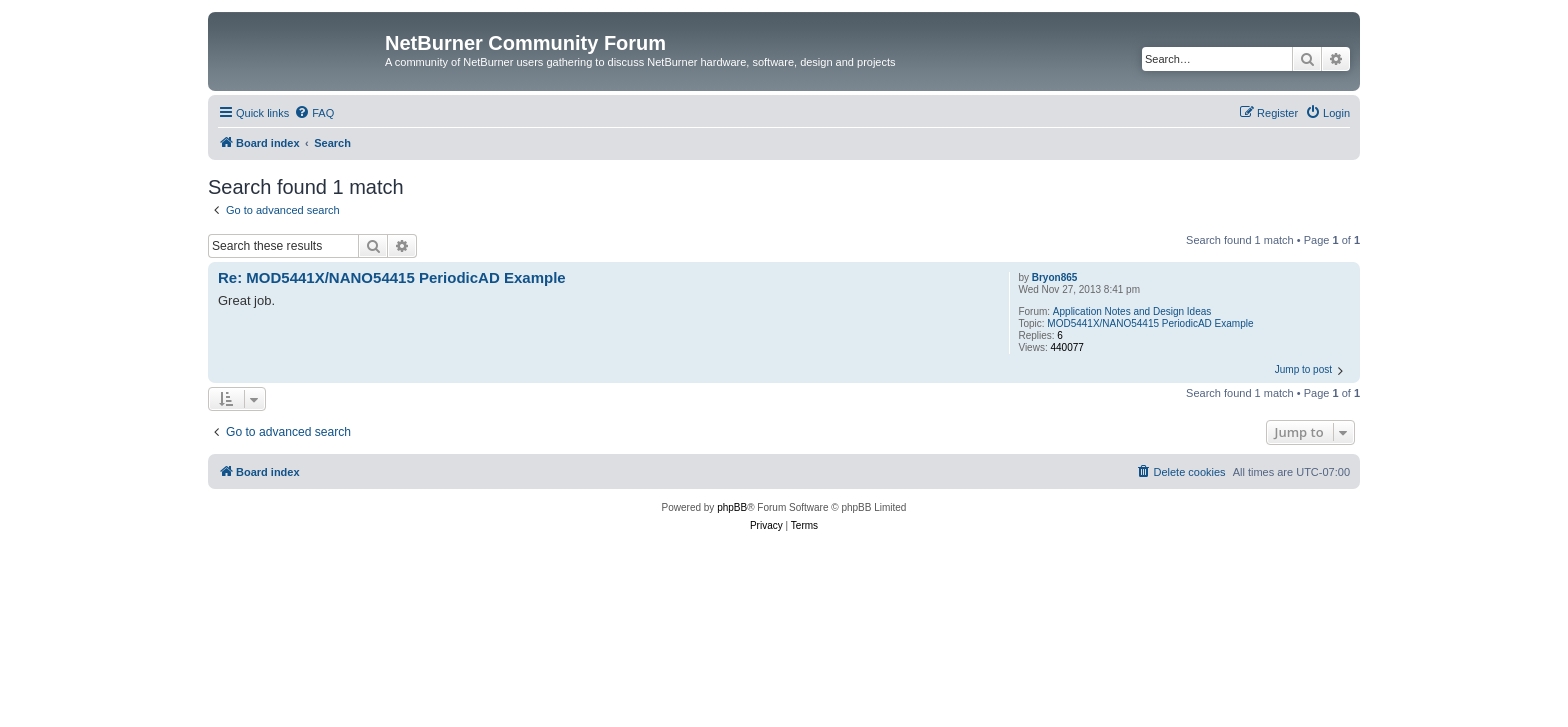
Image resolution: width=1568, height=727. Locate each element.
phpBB (732, 507)
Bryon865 (1055, 277)
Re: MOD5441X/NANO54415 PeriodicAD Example (392, 277)
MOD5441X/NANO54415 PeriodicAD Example (1150, 323)
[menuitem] (314, 113)
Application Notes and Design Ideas (1132, 311)
